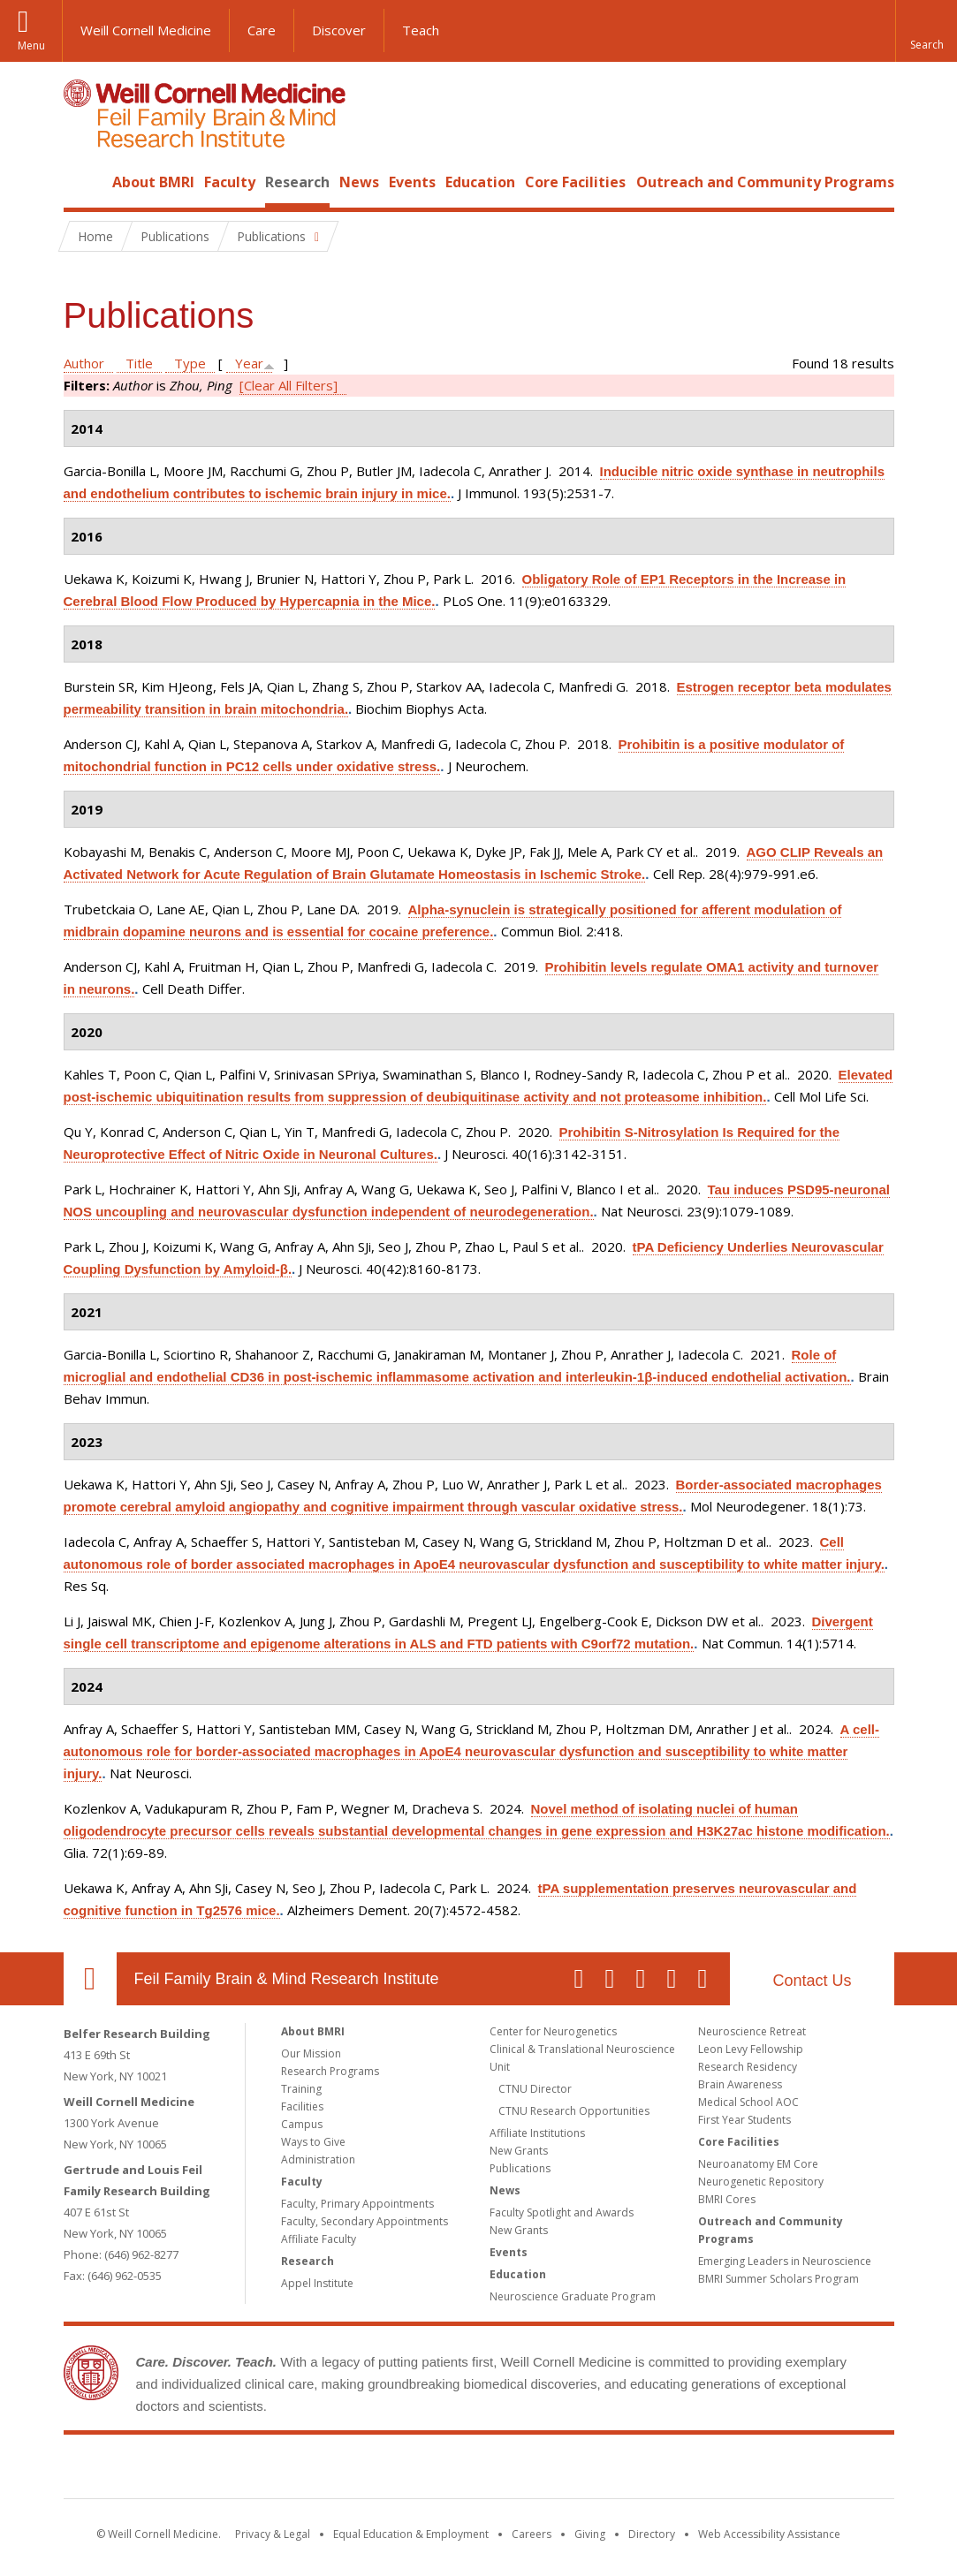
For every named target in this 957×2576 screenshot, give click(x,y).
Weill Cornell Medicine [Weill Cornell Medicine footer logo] (349, 2470)
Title (139, 363)
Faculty (229, 182)
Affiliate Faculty (318, 2238)
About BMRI (153, 182)
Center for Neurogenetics (553, 2031)
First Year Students (744, 2119)
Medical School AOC (748, 2102)
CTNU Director (535, 2088)
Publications (520, 2168)
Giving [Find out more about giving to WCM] (589, 2534)
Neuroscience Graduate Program (573, 2296)
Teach (420, 30)
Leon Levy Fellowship (750, 2049)
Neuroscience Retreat (752, 2031)
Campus (302, 2124)
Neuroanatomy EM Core (758, 2163)
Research (297, 182)
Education (480, 182)
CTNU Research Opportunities (573, 2110)
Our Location (90, 1978)
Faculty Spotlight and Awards (562, 2212)
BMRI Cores (727, 2199)
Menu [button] (31, 45)
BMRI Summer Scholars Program (778, 2278)
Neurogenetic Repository (761, 2181)
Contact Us (811, 1980)
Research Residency (747, 2066)
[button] (926, 31)
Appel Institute (317, 2283)
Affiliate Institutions (537, 2132)
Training (301, 2088)
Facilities (302, 2106)
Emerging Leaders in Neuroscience (784, 2261)
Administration (318, 2159)
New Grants (519, 2150)
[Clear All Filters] (288, 385)
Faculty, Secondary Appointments (364, 2221)
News (359, 182)
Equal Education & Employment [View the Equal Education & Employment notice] (411, 2534)
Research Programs (330, 2071)
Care (261, 30)
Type (190, 363)
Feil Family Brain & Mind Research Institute (286, 1979)
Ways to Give (313, 2141)
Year (249, 363)
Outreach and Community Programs (765, 182)
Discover (339, 30)
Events (412, 182)
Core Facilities (575, 182)
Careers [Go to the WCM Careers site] (531, 2534)
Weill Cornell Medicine (145, 30)
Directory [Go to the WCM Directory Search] (651, 2534)
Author (84, 363)
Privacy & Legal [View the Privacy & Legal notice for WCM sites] (272, 2534)
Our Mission (311, 2053)
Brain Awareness (740, 2084)
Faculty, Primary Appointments (357, 2203)
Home (83, 182)
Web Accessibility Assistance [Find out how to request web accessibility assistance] (769, 2534)
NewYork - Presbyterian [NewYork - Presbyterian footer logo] (626, 2470)
